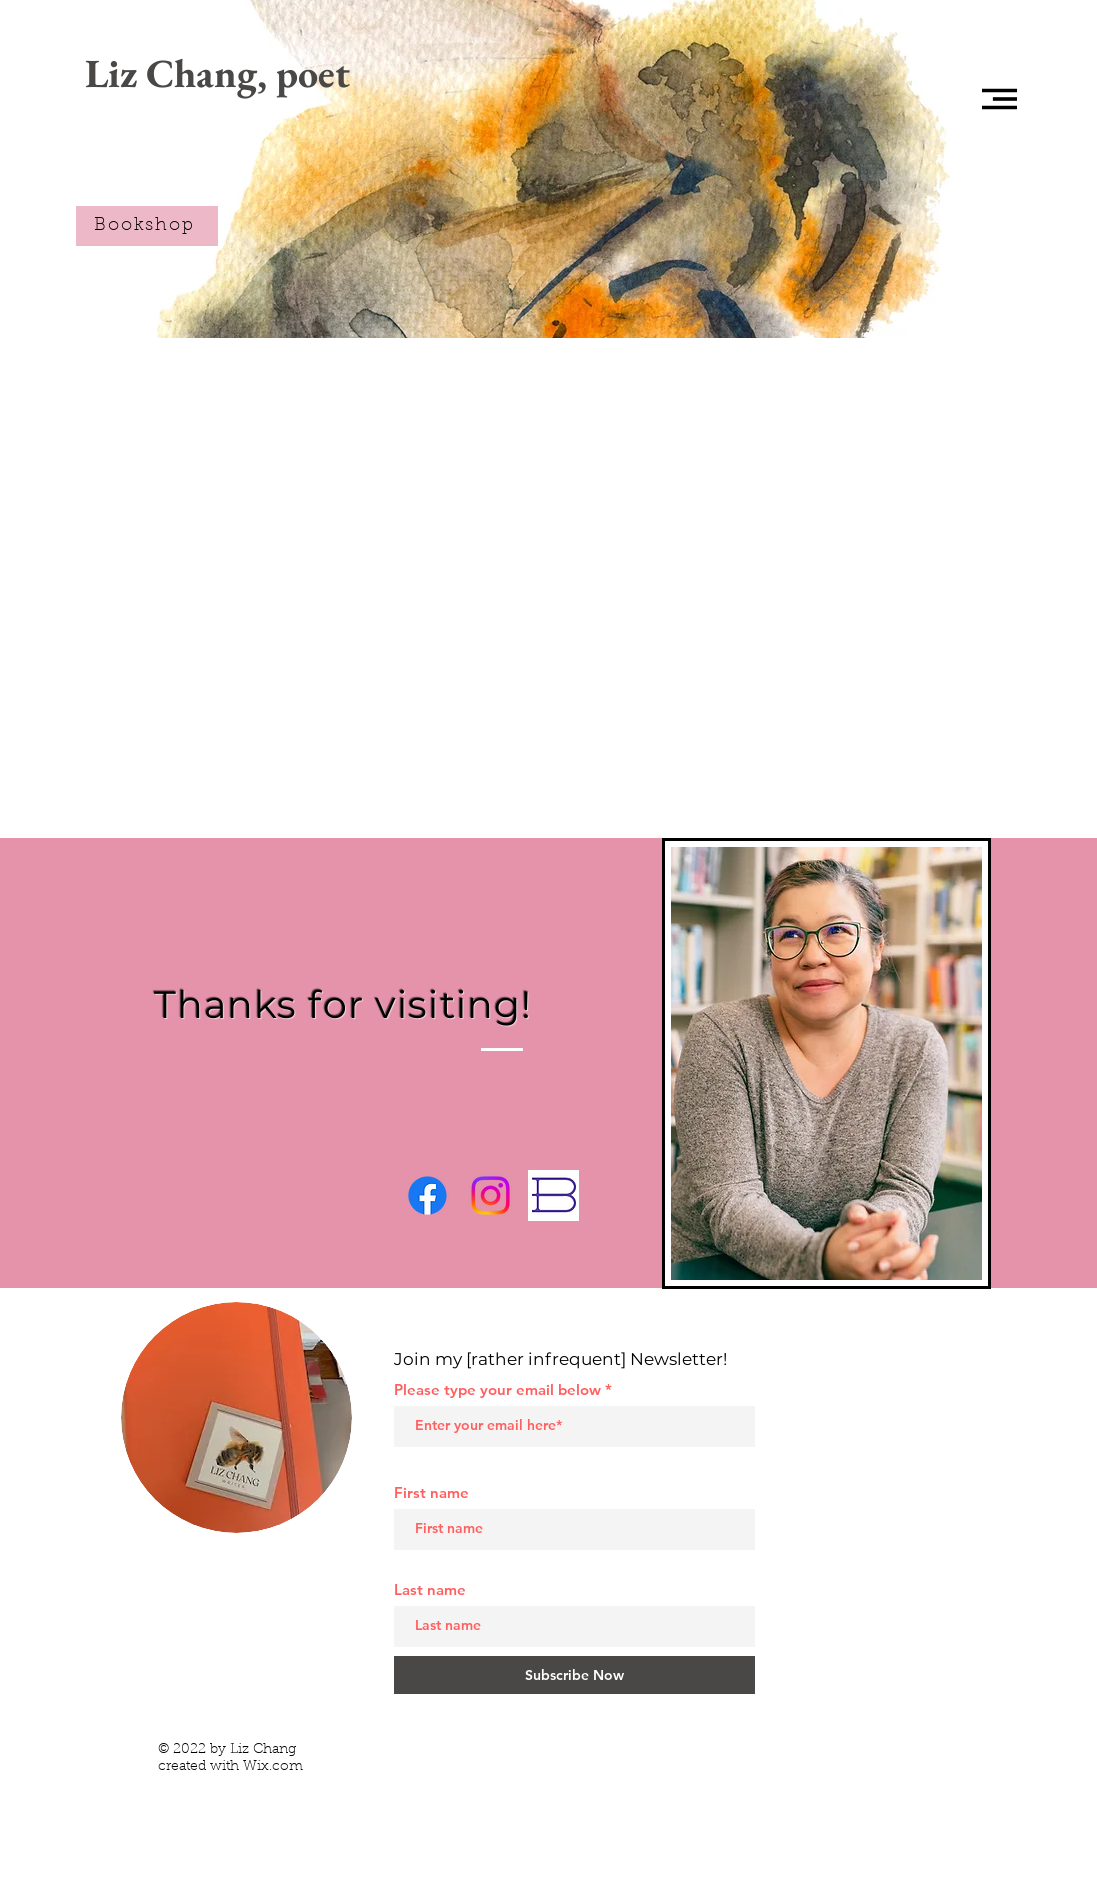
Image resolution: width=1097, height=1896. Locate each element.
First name (431, 1492)
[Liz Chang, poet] (217, 72)
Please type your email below (497, 1389)
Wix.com (273, 1767)
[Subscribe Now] (574, 1675)
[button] (999, 99)
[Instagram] (490, 1195)
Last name (430, 1589)
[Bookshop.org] (553, 1195)
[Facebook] (427, 1195)
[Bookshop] (147, 226)
